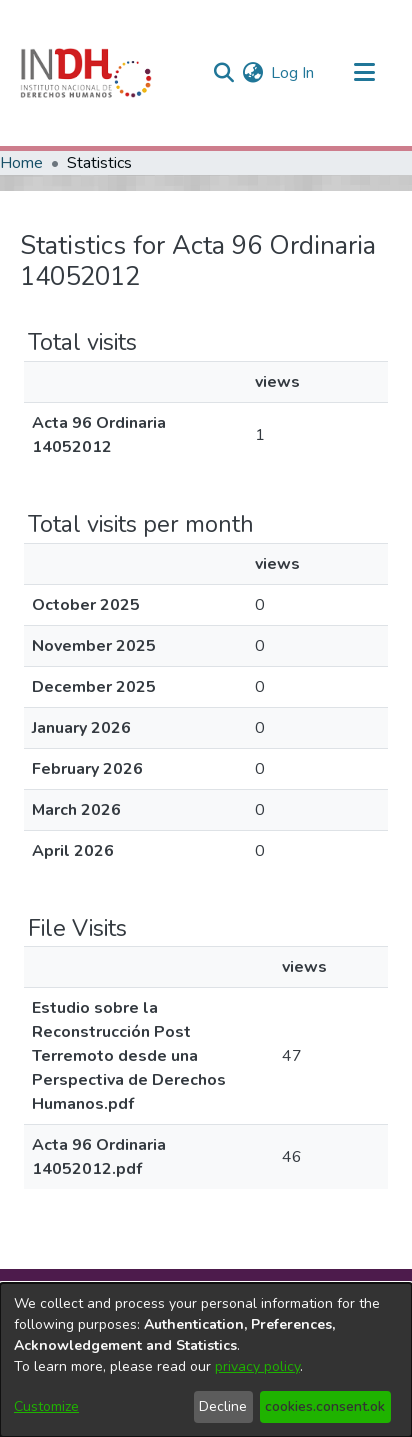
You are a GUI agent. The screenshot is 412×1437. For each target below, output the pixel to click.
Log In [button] (293, 73)
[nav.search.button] (223, 73)
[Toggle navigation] (364, 73)
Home (21, 163)
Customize (46, 1406)
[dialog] (206, 1360)
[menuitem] (252, 73)
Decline (223, 1406)
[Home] (86, 73)
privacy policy (257, 1366)
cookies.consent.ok (325, 1406)
